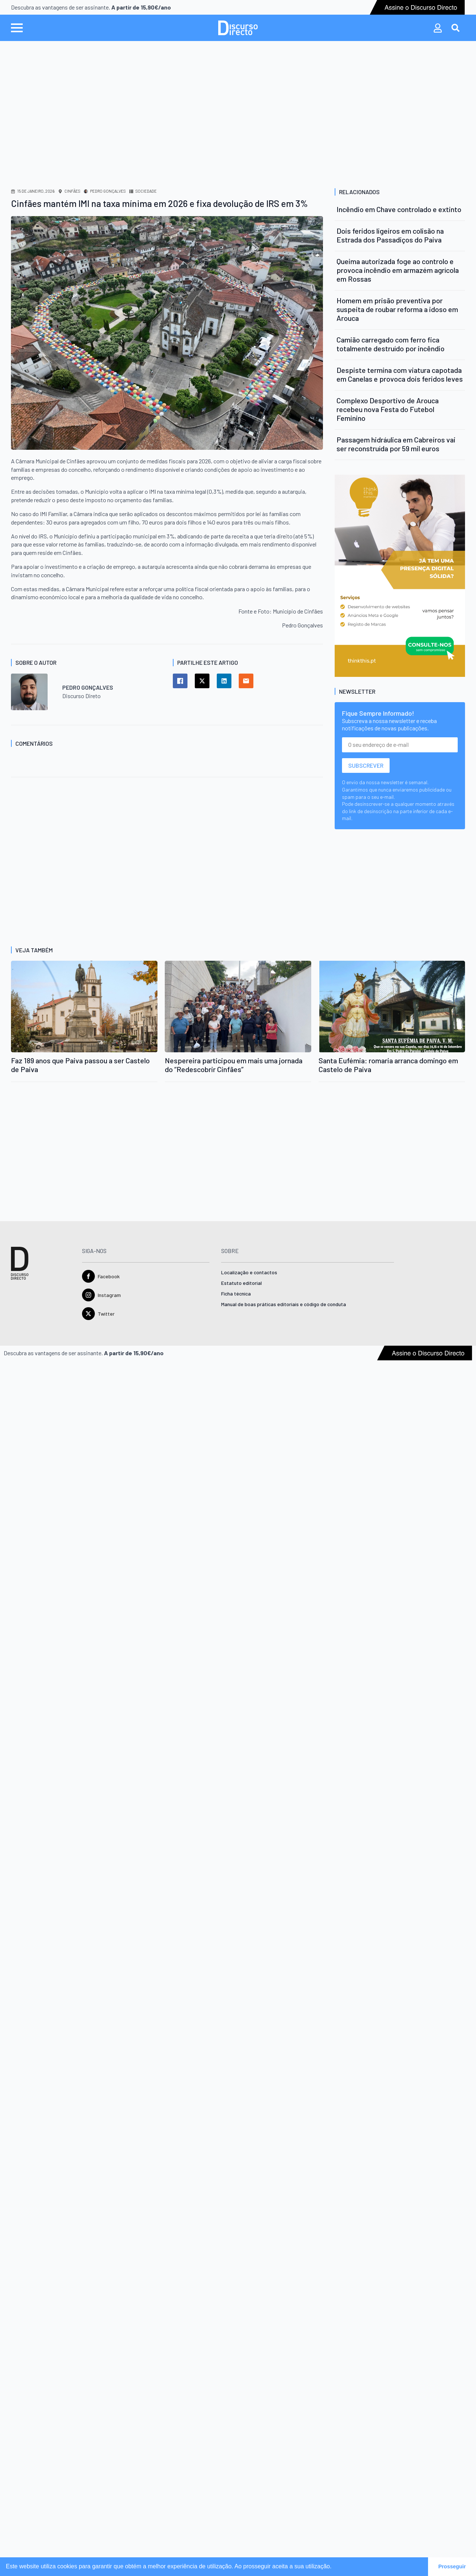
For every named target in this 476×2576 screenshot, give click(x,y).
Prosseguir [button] (452, 2566)
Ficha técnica (236, 1294)
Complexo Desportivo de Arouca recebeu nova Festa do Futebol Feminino (387, 409)
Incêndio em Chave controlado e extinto (398, 209)
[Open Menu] (17, 28)
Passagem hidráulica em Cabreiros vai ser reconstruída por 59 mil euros (395, 444)
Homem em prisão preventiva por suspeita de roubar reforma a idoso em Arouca (397, 309)
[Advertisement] (238, 111)
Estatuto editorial (241, 1283)
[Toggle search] (455, 27)
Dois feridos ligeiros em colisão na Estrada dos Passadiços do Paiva (390, 235)
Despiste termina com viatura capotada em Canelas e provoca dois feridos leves (399, 374)
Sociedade (146, 191)
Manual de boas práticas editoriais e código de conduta (283, 1304)
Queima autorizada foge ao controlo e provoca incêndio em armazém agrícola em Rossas (397, 270)
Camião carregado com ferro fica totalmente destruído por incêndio (390, 344)
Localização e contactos (249, 1272)
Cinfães (72, 191)
